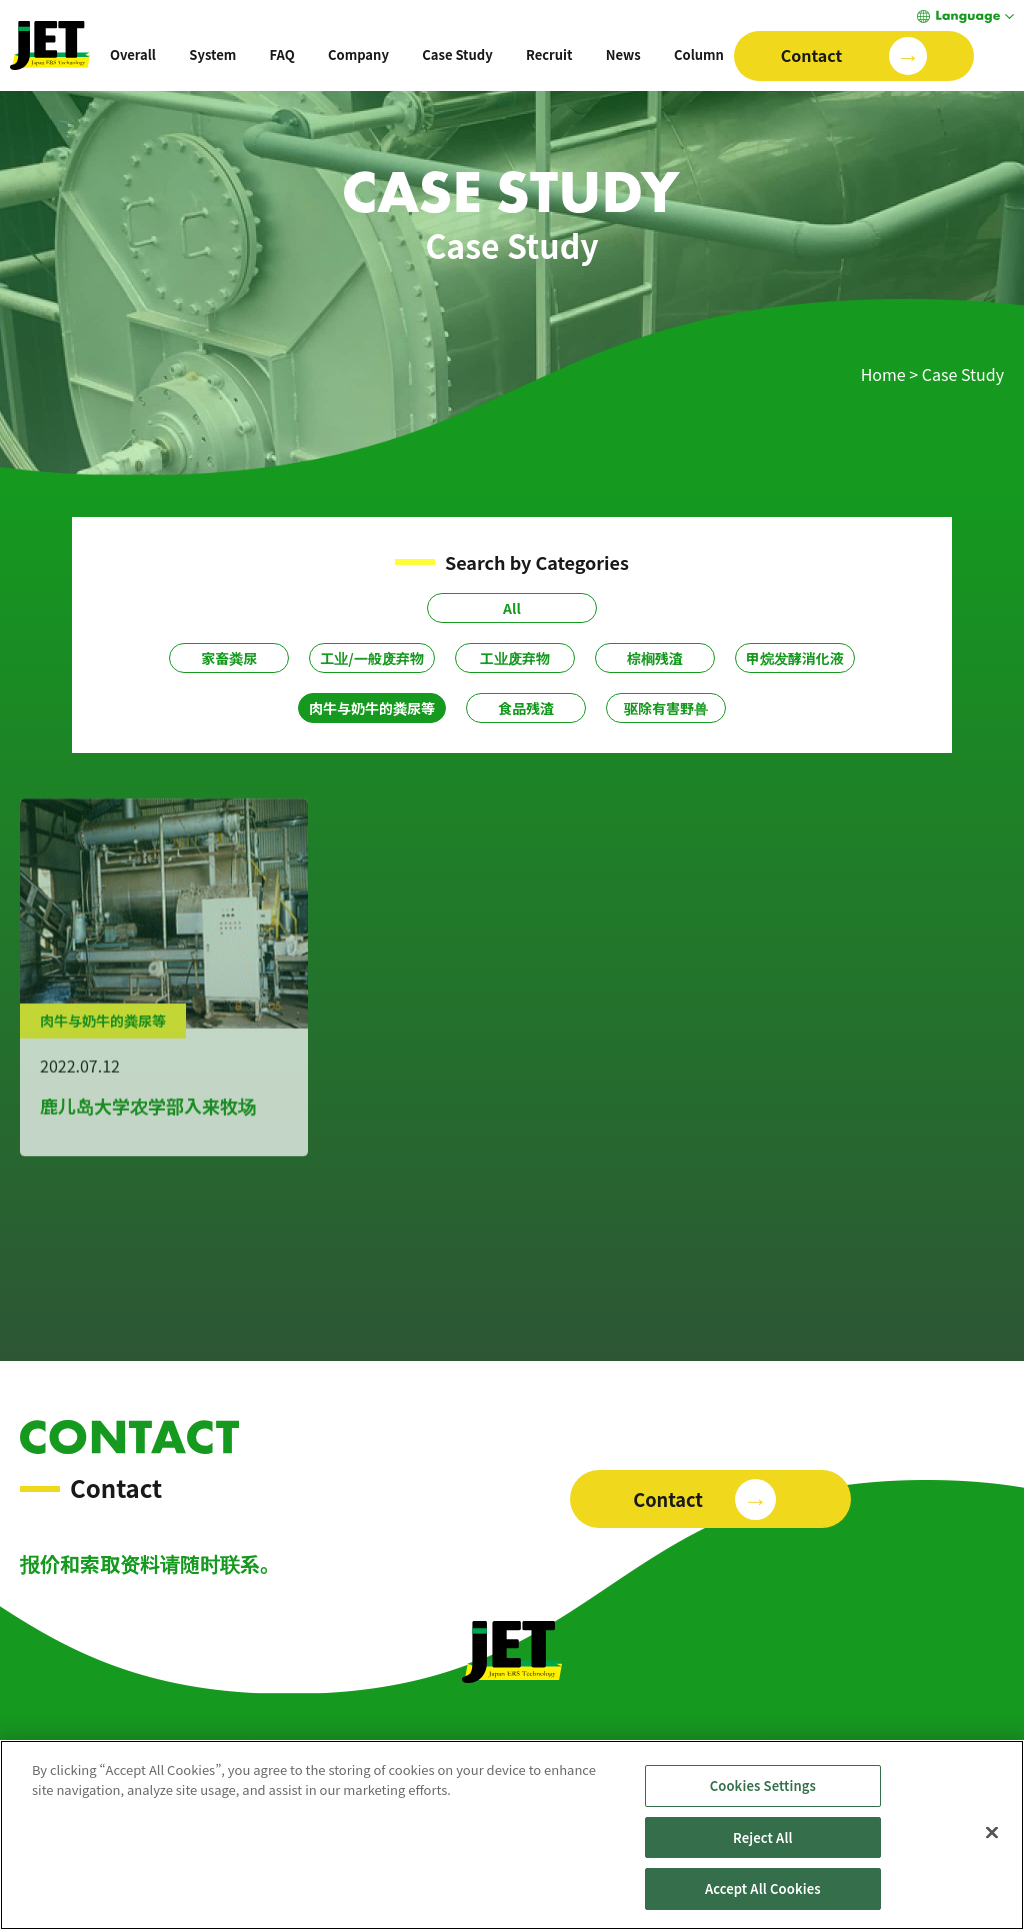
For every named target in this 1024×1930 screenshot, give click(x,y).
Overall (133, 54)
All (512, 608)
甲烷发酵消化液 (795, 658)
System (212, 54)
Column (699, 54)
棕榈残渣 (655, 658)
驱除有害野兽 (666, 708)
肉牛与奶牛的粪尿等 (372, 708)
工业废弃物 (515, 658)
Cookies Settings (763, 1813)
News (623, 54)
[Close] (992, 1860)
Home (883, 374)
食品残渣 (526, 708)
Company (358, 54)
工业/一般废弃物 (371, 658)
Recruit (549, 54)
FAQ (282, 54)
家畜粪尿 (229, 658)
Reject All (763, 1865)
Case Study (457, 54)
